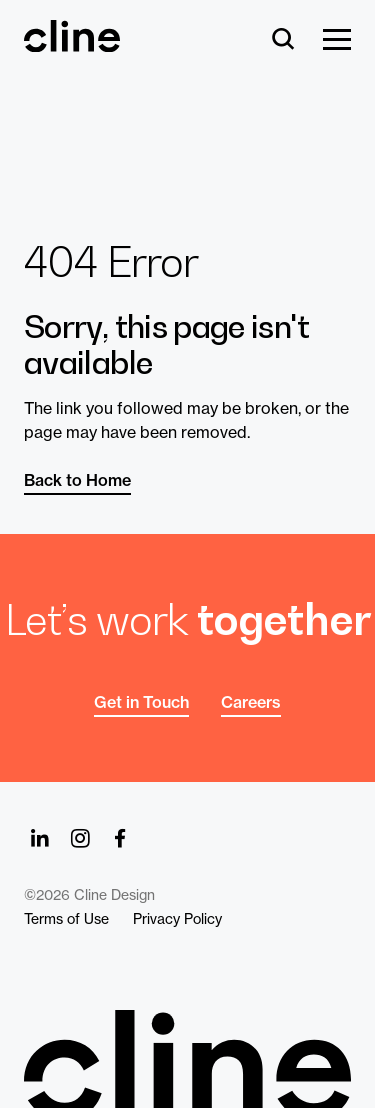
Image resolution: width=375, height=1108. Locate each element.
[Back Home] (72, 43)
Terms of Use (66, 919)
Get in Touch (141, 702)
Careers (251, 702)
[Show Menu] (337, 40)
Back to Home (77, 480)
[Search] (283, 40)
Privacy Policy (177, 919)
